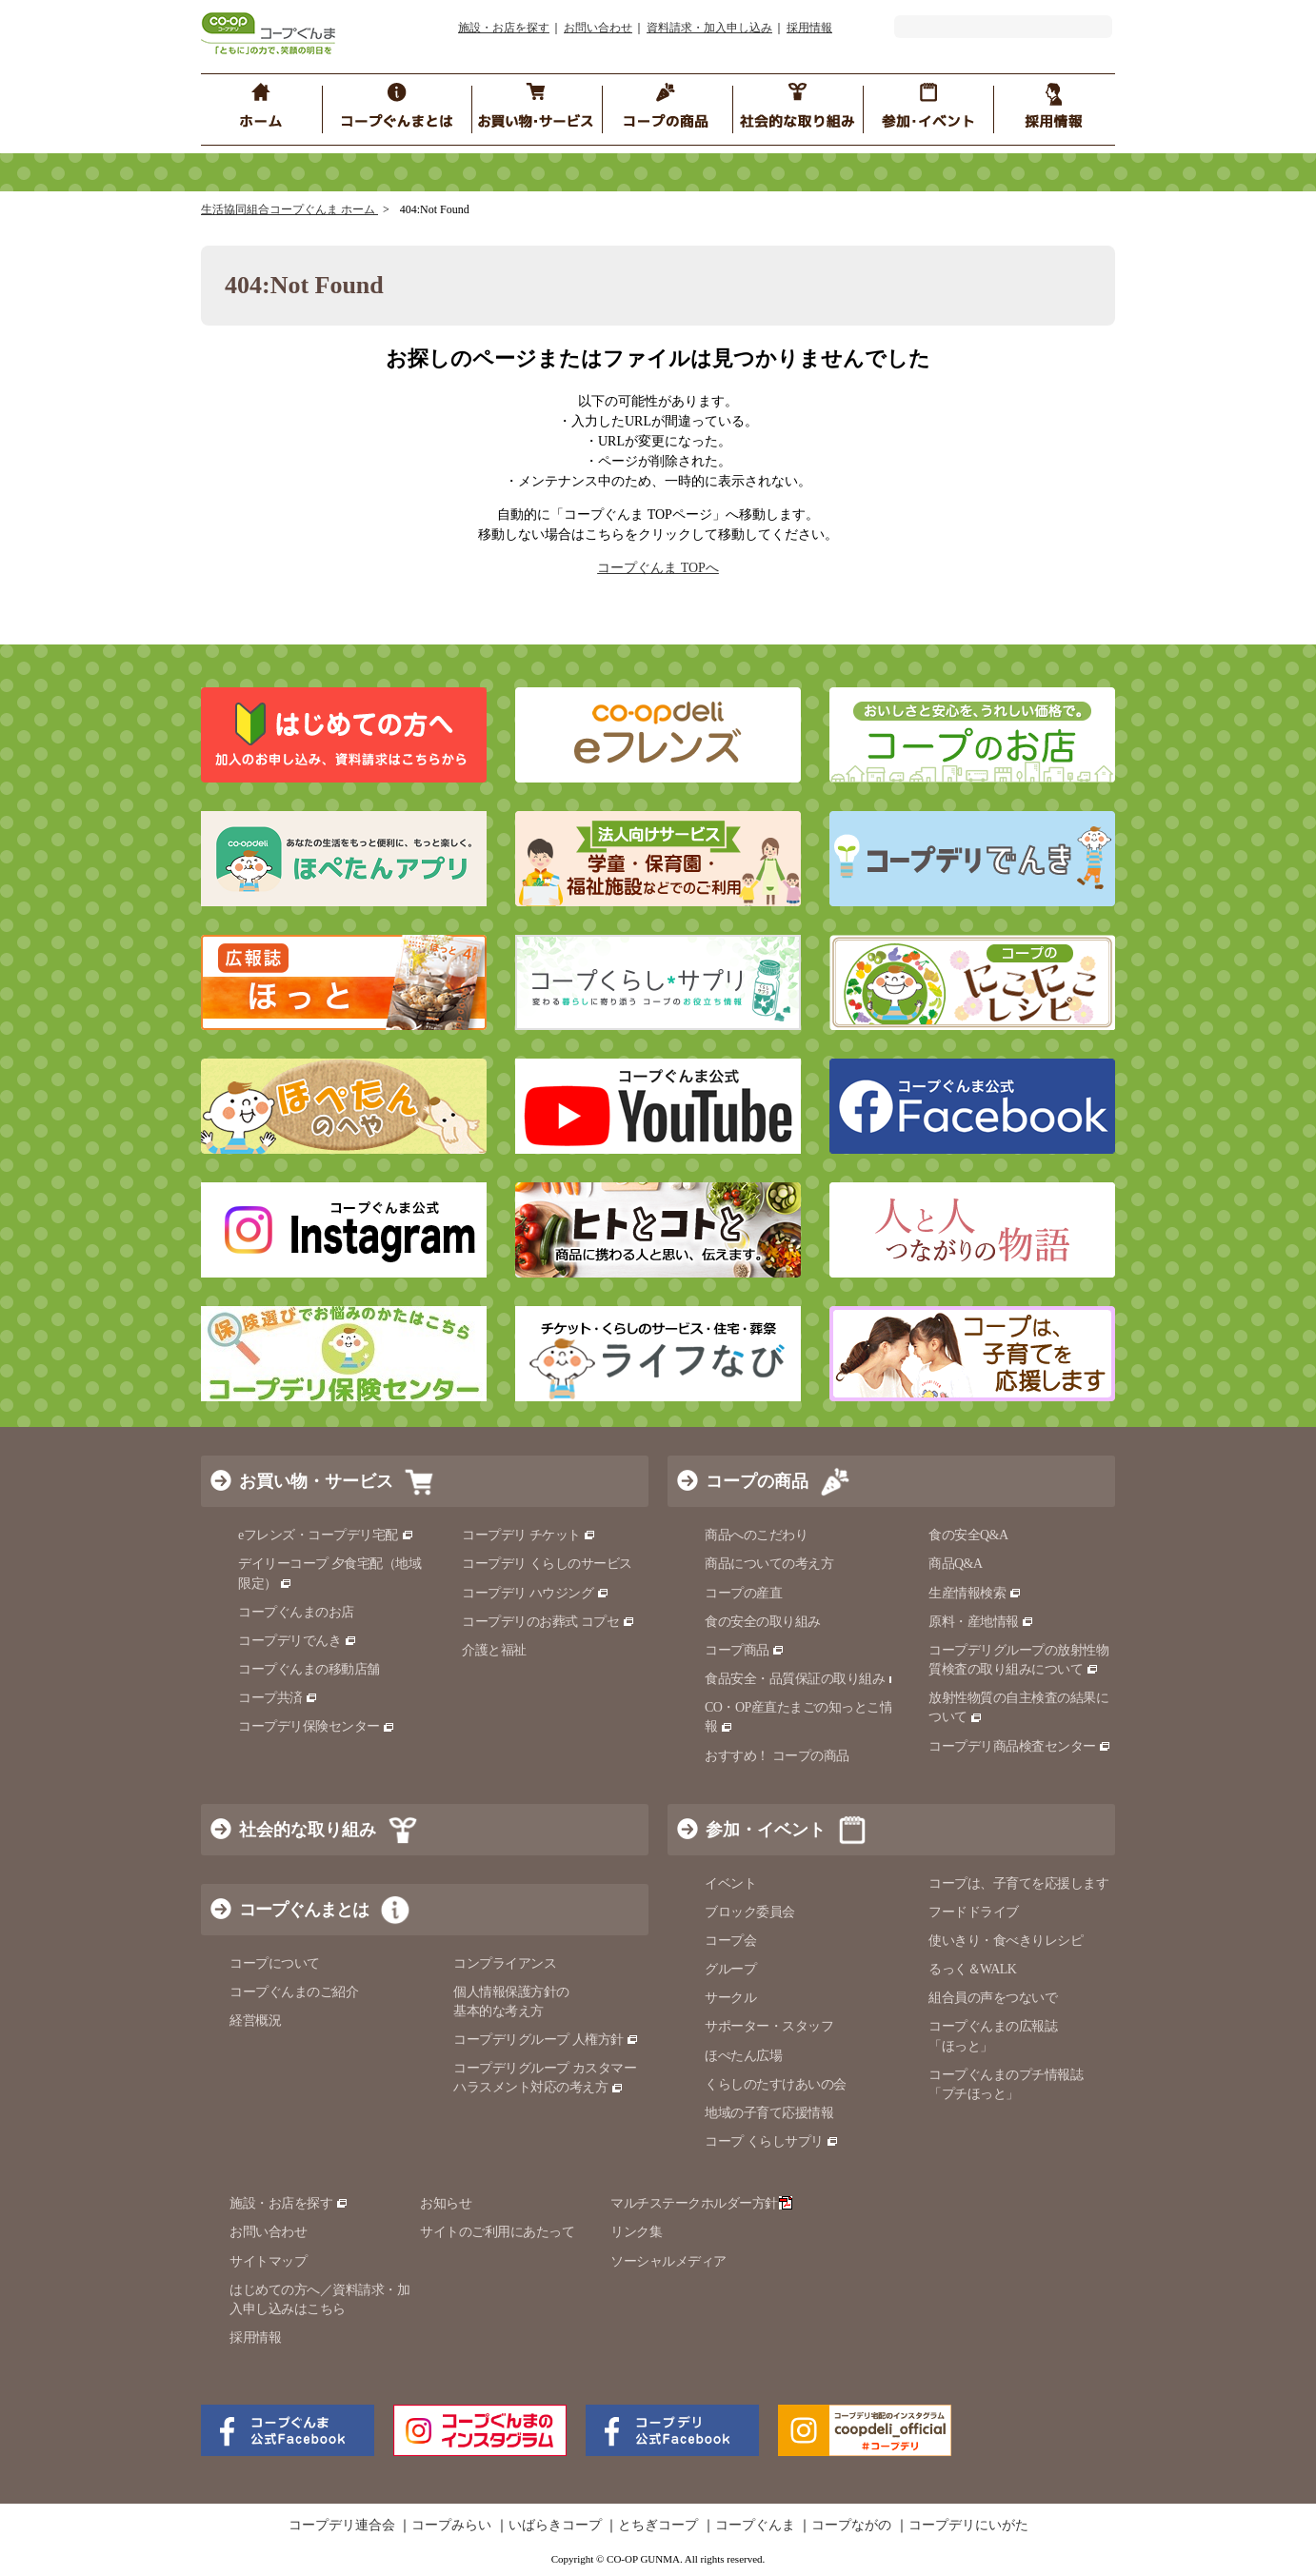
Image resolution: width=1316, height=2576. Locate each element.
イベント (730, 1883)
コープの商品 (757, 1481)
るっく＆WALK (972, 1969)
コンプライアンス (504, 1963)
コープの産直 (743, 1593)
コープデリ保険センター (316, 1726)
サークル (730, 1998)
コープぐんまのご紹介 (293, 1992)
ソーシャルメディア (668, 2261)
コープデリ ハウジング (535, 1593)
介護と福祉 (494, 1650)
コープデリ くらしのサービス (547, 1563)
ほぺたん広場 (743, 2056)
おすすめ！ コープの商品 (777, 1756)
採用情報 (809, 27)
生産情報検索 (975, 1593)
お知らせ (445, 2203)
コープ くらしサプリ (772, 2141)
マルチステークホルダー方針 (701, 2203)
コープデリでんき (297, 1641)
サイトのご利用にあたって (497, 2232)
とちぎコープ (658, 2525)
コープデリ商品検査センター (1019, 1746)
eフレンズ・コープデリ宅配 (326, 1535)
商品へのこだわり (756, 1535)
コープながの (851, 2525)
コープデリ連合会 (342, 2525)
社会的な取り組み (307, 1829)
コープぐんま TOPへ (658, 568)
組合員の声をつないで (992, 1998)
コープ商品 (745, 1650)
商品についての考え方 (769, 1563)
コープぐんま (755, 2525)
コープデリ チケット (529, 1535)
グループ (730, 1969)
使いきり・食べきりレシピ (1005, 1940)
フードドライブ (973, 1912)
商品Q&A (955, 1563)
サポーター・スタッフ (769, 2026)
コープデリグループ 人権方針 (546, 2039)
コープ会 (730, 1940)
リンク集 (636, 2232)
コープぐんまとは (304, 1909)
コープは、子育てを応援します (1018, 1883)
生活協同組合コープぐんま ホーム (289, 209)
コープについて (274, 1963)
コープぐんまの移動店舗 (309, 1669)
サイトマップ (268, 2261)
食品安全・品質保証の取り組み (803, 1679)
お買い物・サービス (316, 1481)
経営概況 (255, 2020)
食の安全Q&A (968, 1535)
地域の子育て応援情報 (769, 2113)
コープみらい (451, 2525)
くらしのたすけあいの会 (776, 2084)
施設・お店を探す (503, 27)
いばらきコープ (555, 2525)
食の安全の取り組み (763, 1622)
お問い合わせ (598, 27)
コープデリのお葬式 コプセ (548, 1622)
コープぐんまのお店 (296, 1612)
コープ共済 (278, 1698)
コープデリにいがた (968, 2525)
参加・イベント (766, 1829)
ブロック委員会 (750, 1912)
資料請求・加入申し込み (709, 27)
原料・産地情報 (981, 1622)
